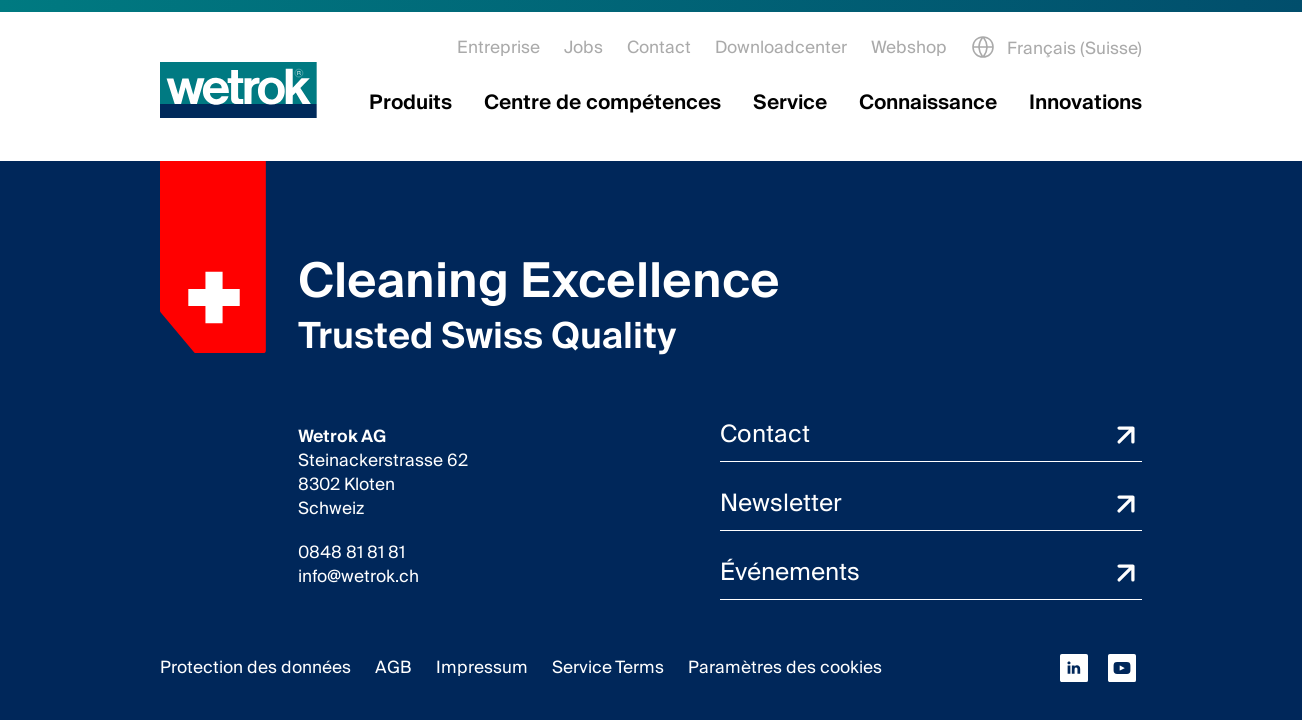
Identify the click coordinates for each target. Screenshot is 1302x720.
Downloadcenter (781, 47)
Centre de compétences (602, 103)
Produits (410, 103)
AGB (393, 667)
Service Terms (608, 667)
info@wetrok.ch (358, 577)
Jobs (583, 47)
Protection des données (255, 667)
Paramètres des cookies (785, 667)
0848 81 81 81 (351, 553)
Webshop (909, 47)
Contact (659, 47)
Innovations (1085, 103)
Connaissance (928, 103)
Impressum (482, 667)
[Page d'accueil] (238, 90)
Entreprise (498, 47)
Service (790, 103)
